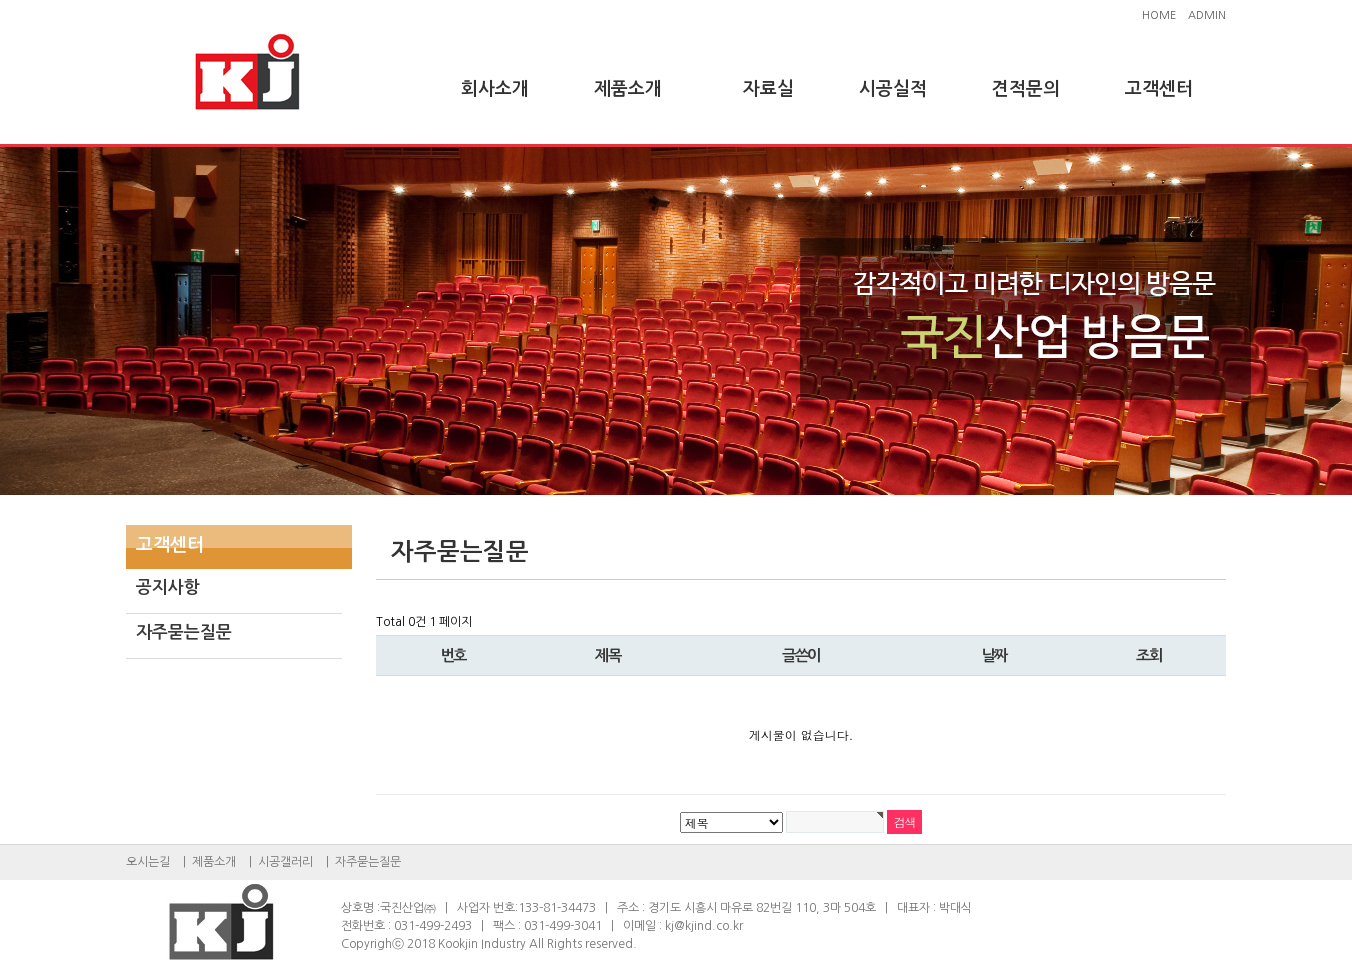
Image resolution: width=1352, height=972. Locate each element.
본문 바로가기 (0, 0)
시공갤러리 (285, 862)
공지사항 (168, 587)
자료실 (768, 89)
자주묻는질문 (184, 632)
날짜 (994, 655)
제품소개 (628, 89)
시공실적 (893, 89)
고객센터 (1159, 89)
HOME (1159, 15)
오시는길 (148, 862)
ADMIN (1207, 15)
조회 (1148, 655)
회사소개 (495, 89)
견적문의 (1026, 89)
